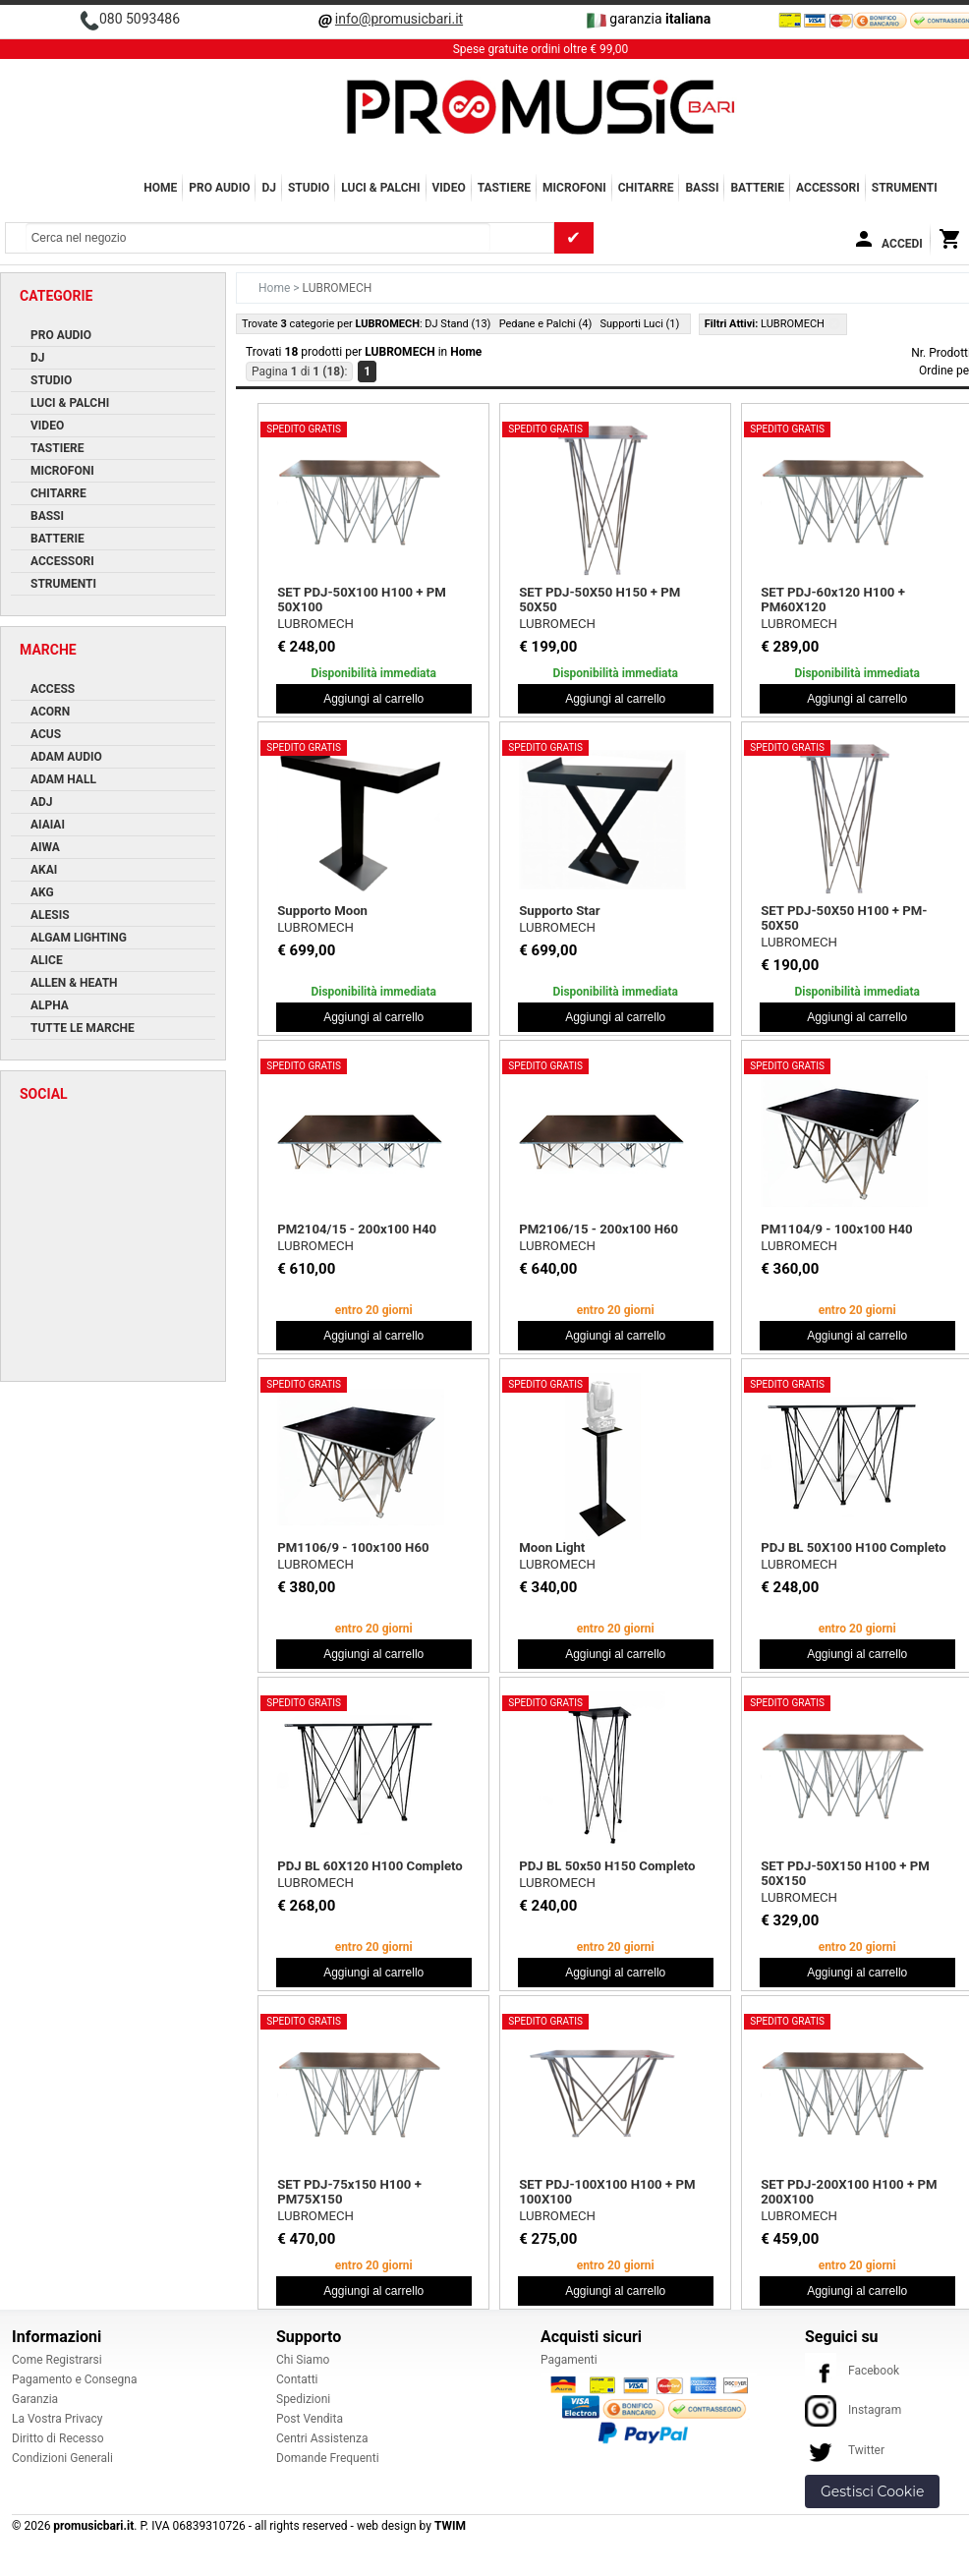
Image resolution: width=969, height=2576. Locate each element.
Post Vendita (309, 2419)
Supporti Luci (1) (639, 323)
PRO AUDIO (219, 188)
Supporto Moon (322, 910)
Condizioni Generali (62, 2458)
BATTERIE (757, 188)
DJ (268, 188)
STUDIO (308, 188)
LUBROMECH (315, 623)
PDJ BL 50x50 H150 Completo (607, 1866)
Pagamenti (569, 2360)
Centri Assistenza (322, 2438)
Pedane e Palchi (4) (546, 323)
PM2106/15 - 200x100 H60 (598, 1229)
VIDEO (449, 188)
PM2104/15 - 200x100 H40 (356, 1229)
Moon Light (552, 1547)
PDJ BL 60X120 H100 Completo (370, 1866)
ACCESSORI (828, 188)
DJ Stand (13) (457, 323)
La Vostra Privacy (57, 2419)
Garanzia (35, 2399)
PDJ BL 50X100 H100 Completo (853, 1547)
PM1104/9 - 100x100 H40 (836, 1229)
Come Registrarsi (57, 2360)
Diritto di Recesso (58, 2438)
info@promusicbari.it (399, 19)
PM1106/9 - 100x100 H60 (352, 1547)
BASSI (701, 188)
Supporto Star (559, 910)
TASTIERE (504, 188)
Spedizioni (303, 2399)
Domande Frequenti (327, 2458)
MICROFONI (574, 188)
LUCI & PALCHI (380, 188)
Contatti (297, 2379)
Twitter (844, 2450)
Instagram (853, 2410)
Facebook (852, 2370)
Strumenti (905, 188)
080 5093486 (139, 19)
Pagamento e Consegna (75, 2379)
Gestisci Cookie (872, 2491)
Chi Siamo (302, 2360)
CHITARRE (646, 188)
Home (160, 188)
